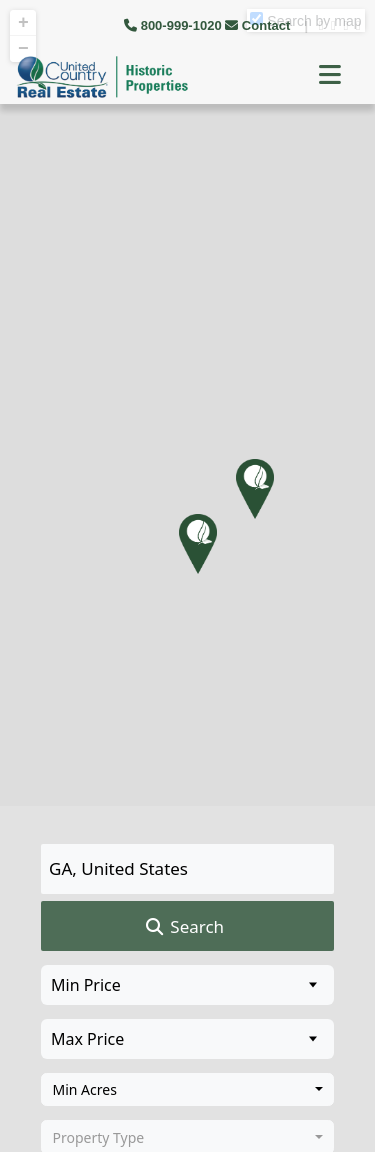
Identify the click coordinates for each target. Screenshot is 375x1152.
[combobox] (187, 1090)
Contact (259, 25)
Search (183, 927)
